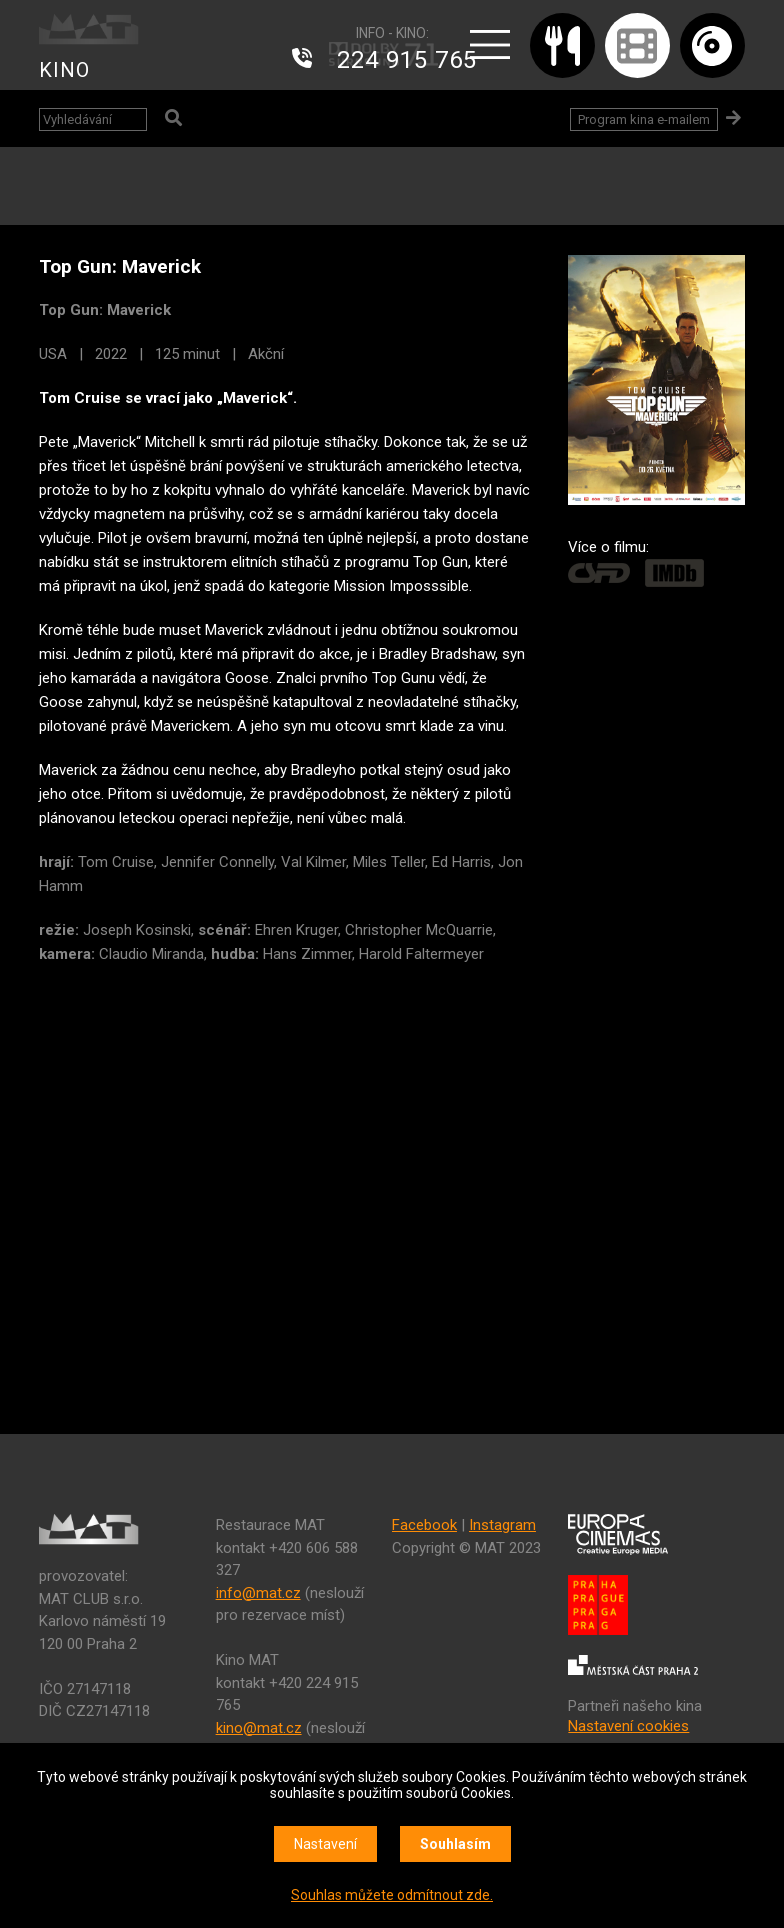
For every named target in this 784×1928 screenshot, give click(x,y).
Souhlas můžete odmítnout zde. (392, 1895)
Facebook (424, 1525)
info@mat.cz (258, 1593)
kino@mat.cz (259, 1728)
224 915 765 (407, 60)
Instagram (502, 1525)
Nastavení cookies (628, 1726)
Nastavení (325, 1844)
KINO (64, 70)
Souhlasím (455, 1844)
